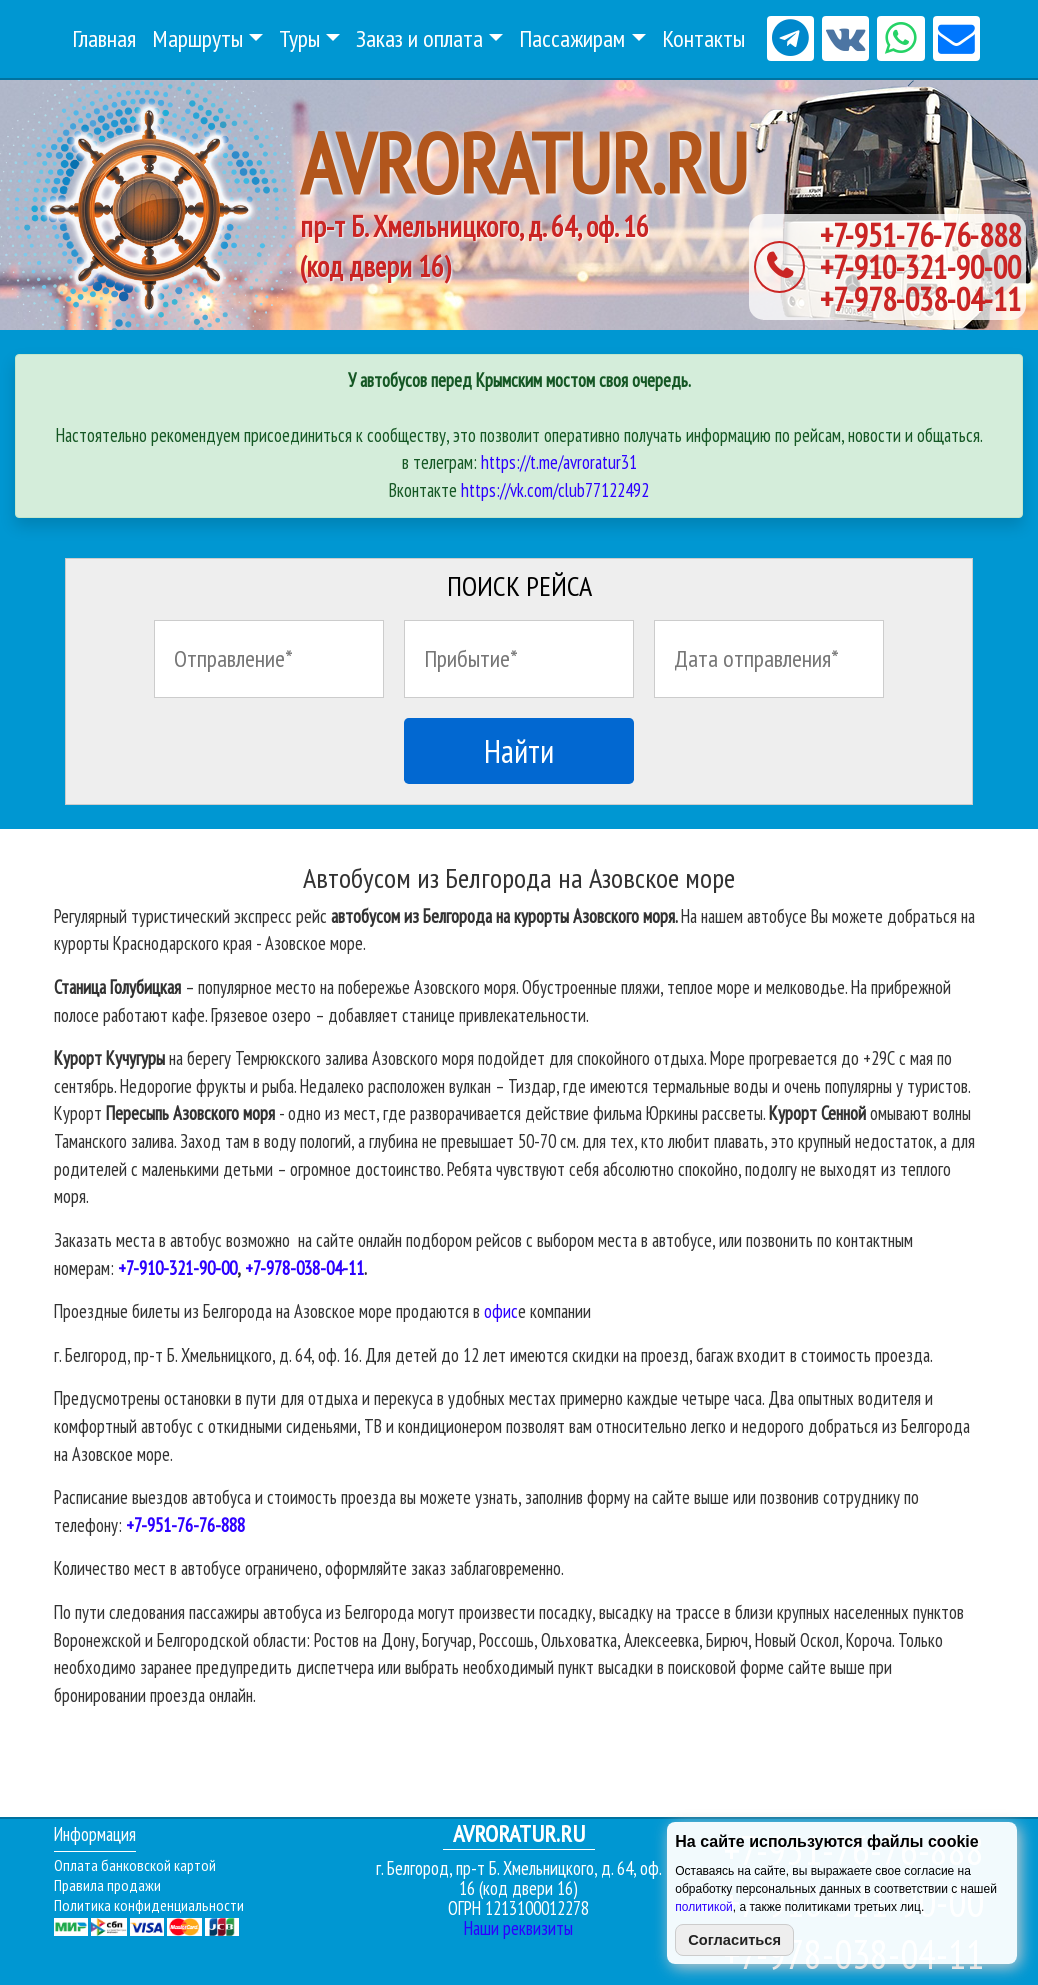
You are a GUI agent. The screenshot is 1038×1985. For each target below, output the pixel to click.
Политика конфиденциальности (149, 1905)
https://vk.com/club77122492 (555, 490)
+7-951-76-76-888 (920, 235)
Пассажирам (572, 38)
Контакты (703, 38)
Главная (104, 38)
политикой (704, 1907)
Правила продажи (107, 1885)
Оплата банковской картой (135, 1865)
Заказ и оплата (419, 38)
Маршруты (197, 38)
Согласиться (734, 1940)
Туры (299, 38)
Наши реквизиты (518, 1928)
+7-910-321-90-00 (920, 267)
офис (501, 1311)
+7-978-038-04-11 (920, 299)
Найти (519, 751)
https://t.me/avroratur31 (559, 462)
